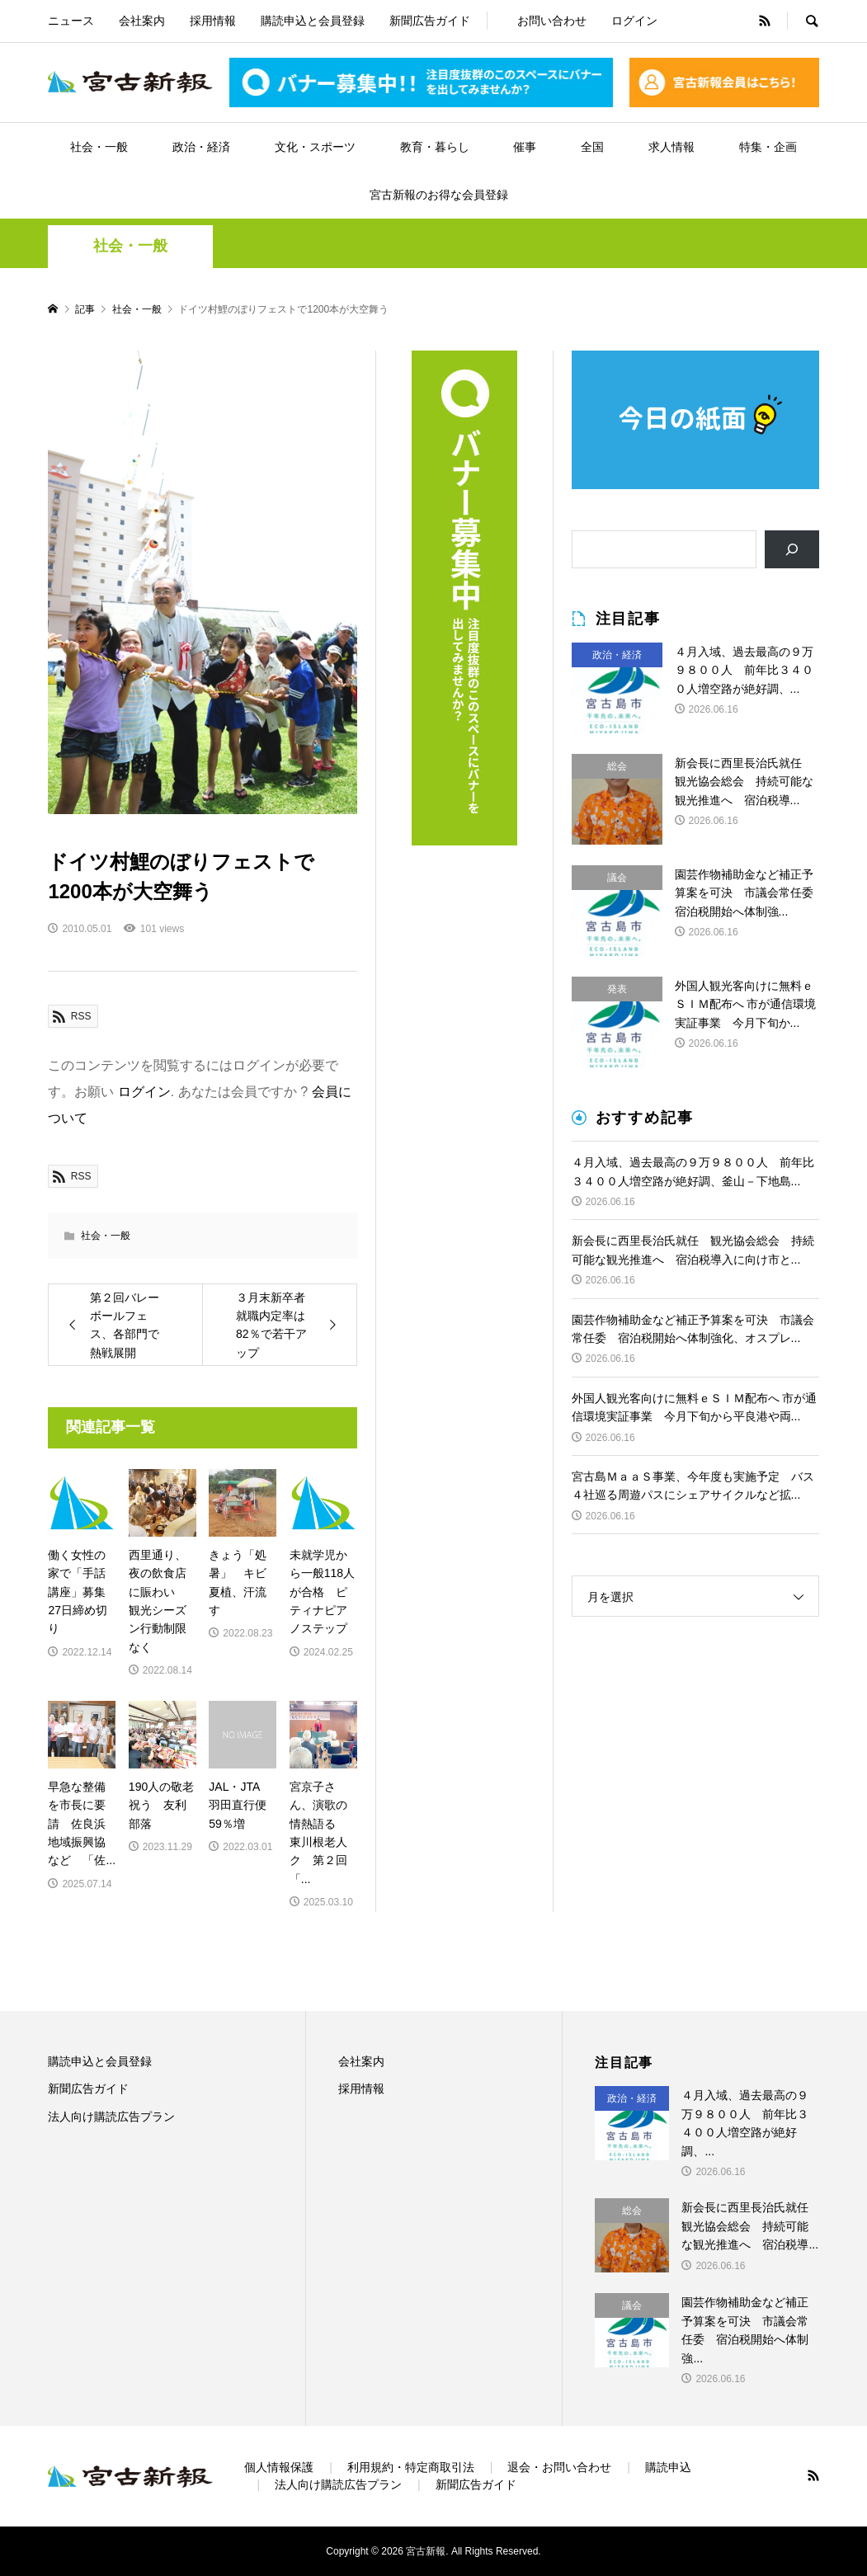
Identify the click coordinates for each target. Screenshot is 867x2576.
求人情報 (671, 146)
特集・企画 (768, 146)
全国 (592, 146)
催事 (524, 146)
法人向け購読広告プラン (111, 2116)
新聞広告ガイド (429, 20)
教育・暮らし (434, 146)
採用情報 (213, 20)
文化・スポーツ (315, 146)
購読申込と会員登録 (313, 20)
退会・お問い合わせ (559, 2467)
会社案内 (142, 20)
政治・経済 (201, 146)
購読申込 (668, 2467)
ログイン (634, 20)
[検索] (791, 549)
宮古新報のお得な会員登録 (439, 194)
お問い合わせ (552, 20)
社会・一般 (99, 146)
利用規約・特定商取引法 (410, 2467)
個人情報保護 (278, 2467)
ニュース (71, 20)
